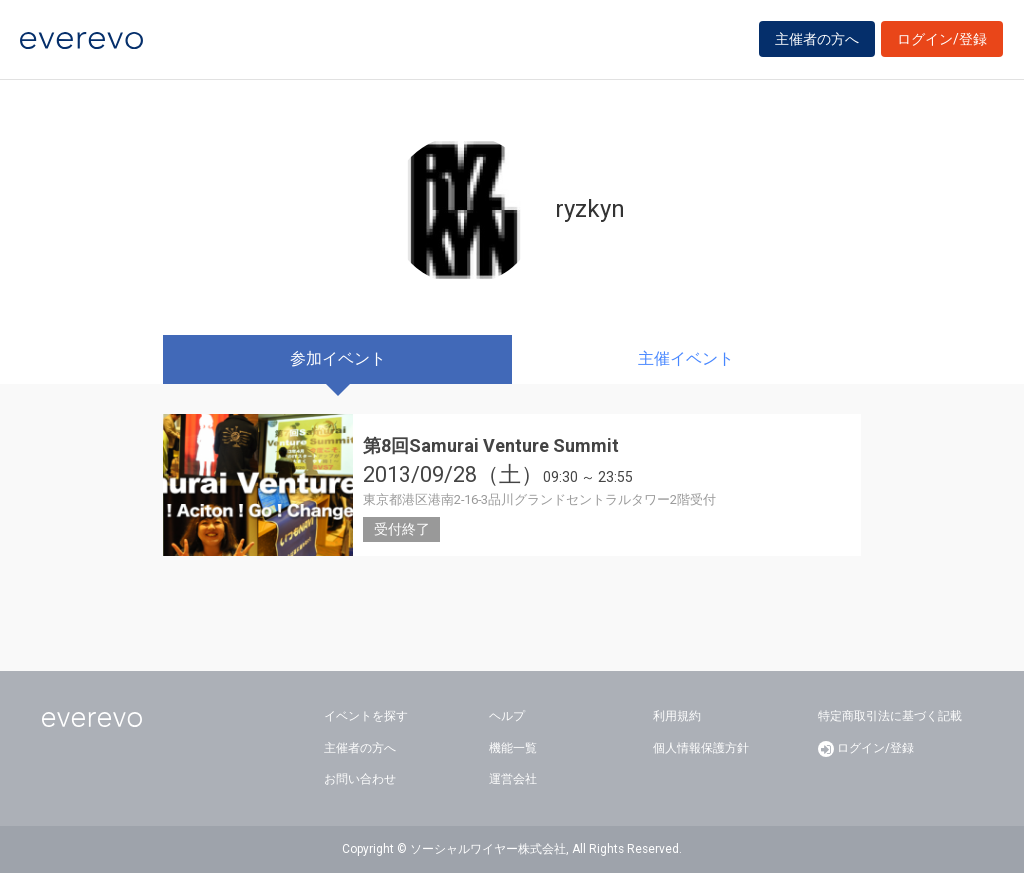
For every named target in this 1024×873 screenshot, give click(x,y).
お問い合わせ (360, 779)
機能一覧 (513, 748)
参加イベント (338, 358)
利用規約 (677, 716)
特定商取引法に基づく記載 (890, 716)
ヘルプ (507, 716)
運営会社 (513, 779)
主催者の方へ (817, 42)
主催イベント (686, 358)
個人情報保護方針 (701, 748)
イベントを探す (366, 716)
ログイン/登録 (942, 42)
